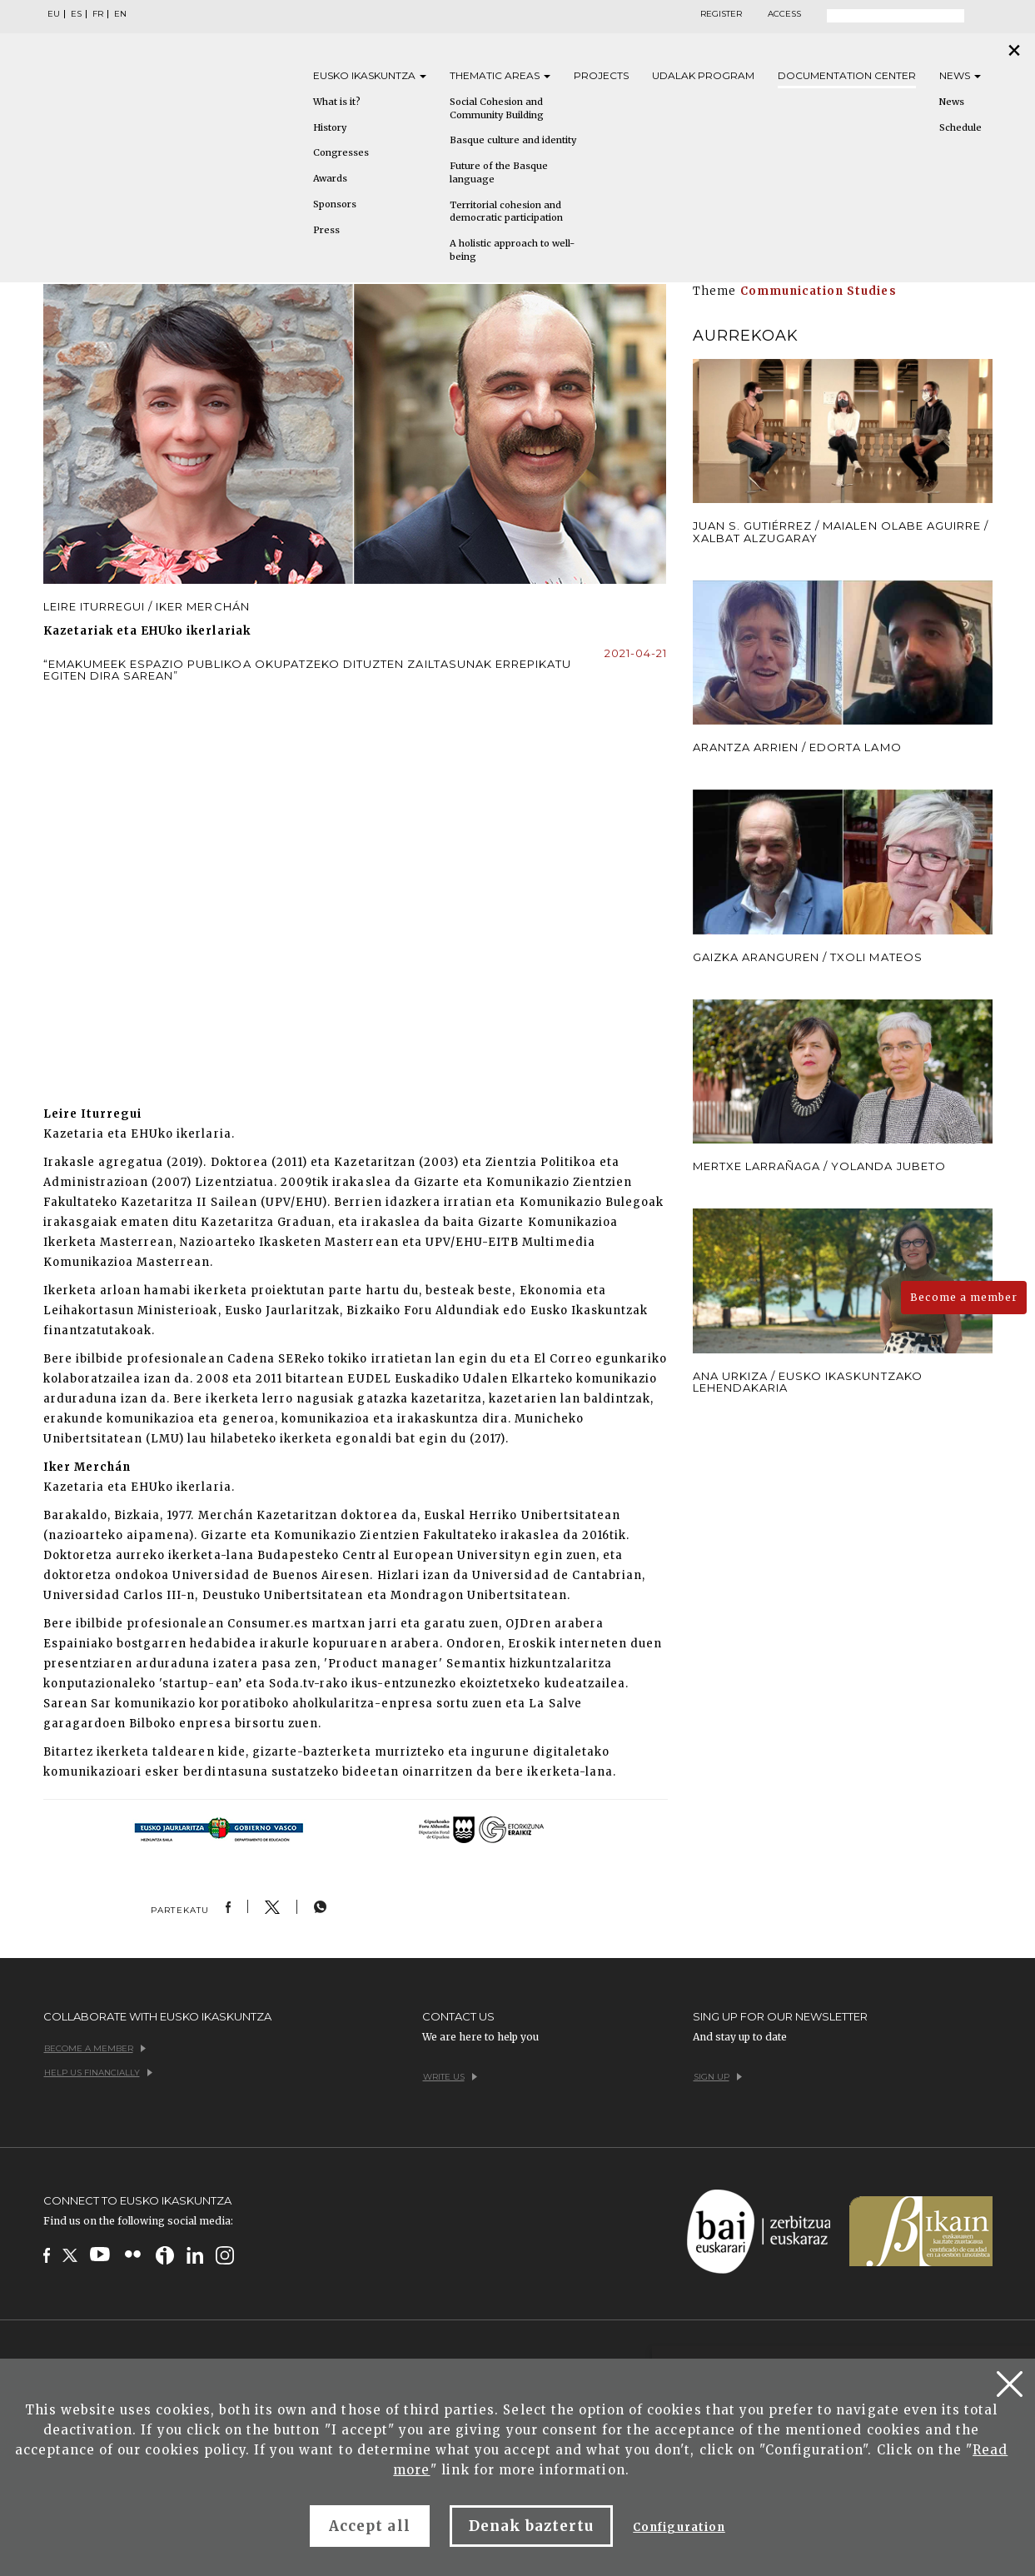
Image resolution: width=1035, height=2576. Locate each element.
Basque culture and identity (513, 140)
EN (120, 14)
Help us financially (98, 2072)
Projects (601, 75)
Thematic (500, 75)
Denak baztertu (532, 2526)
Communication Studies (818, 291)
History (329, 127)
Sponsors (334, 204)
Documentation (847, 75)
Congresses (341, 152)
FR (97, 14)
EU (53, 14)
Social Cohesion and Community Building (497, 108)
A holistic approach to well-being (512, 249)
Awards (330, 178)
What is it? (337, 101)
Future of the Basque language (499, 172)
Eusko (369, 75)
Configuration (679, 2527)
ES (76, 14)
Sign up (718, 2076)
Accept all (369, 2526)
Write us (450, 2076)
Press (326, 230)
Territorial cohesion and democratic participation (506, 211)
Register (721, 14)
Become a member (964, 1297)
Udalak (703, 75)
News (960, 75)
